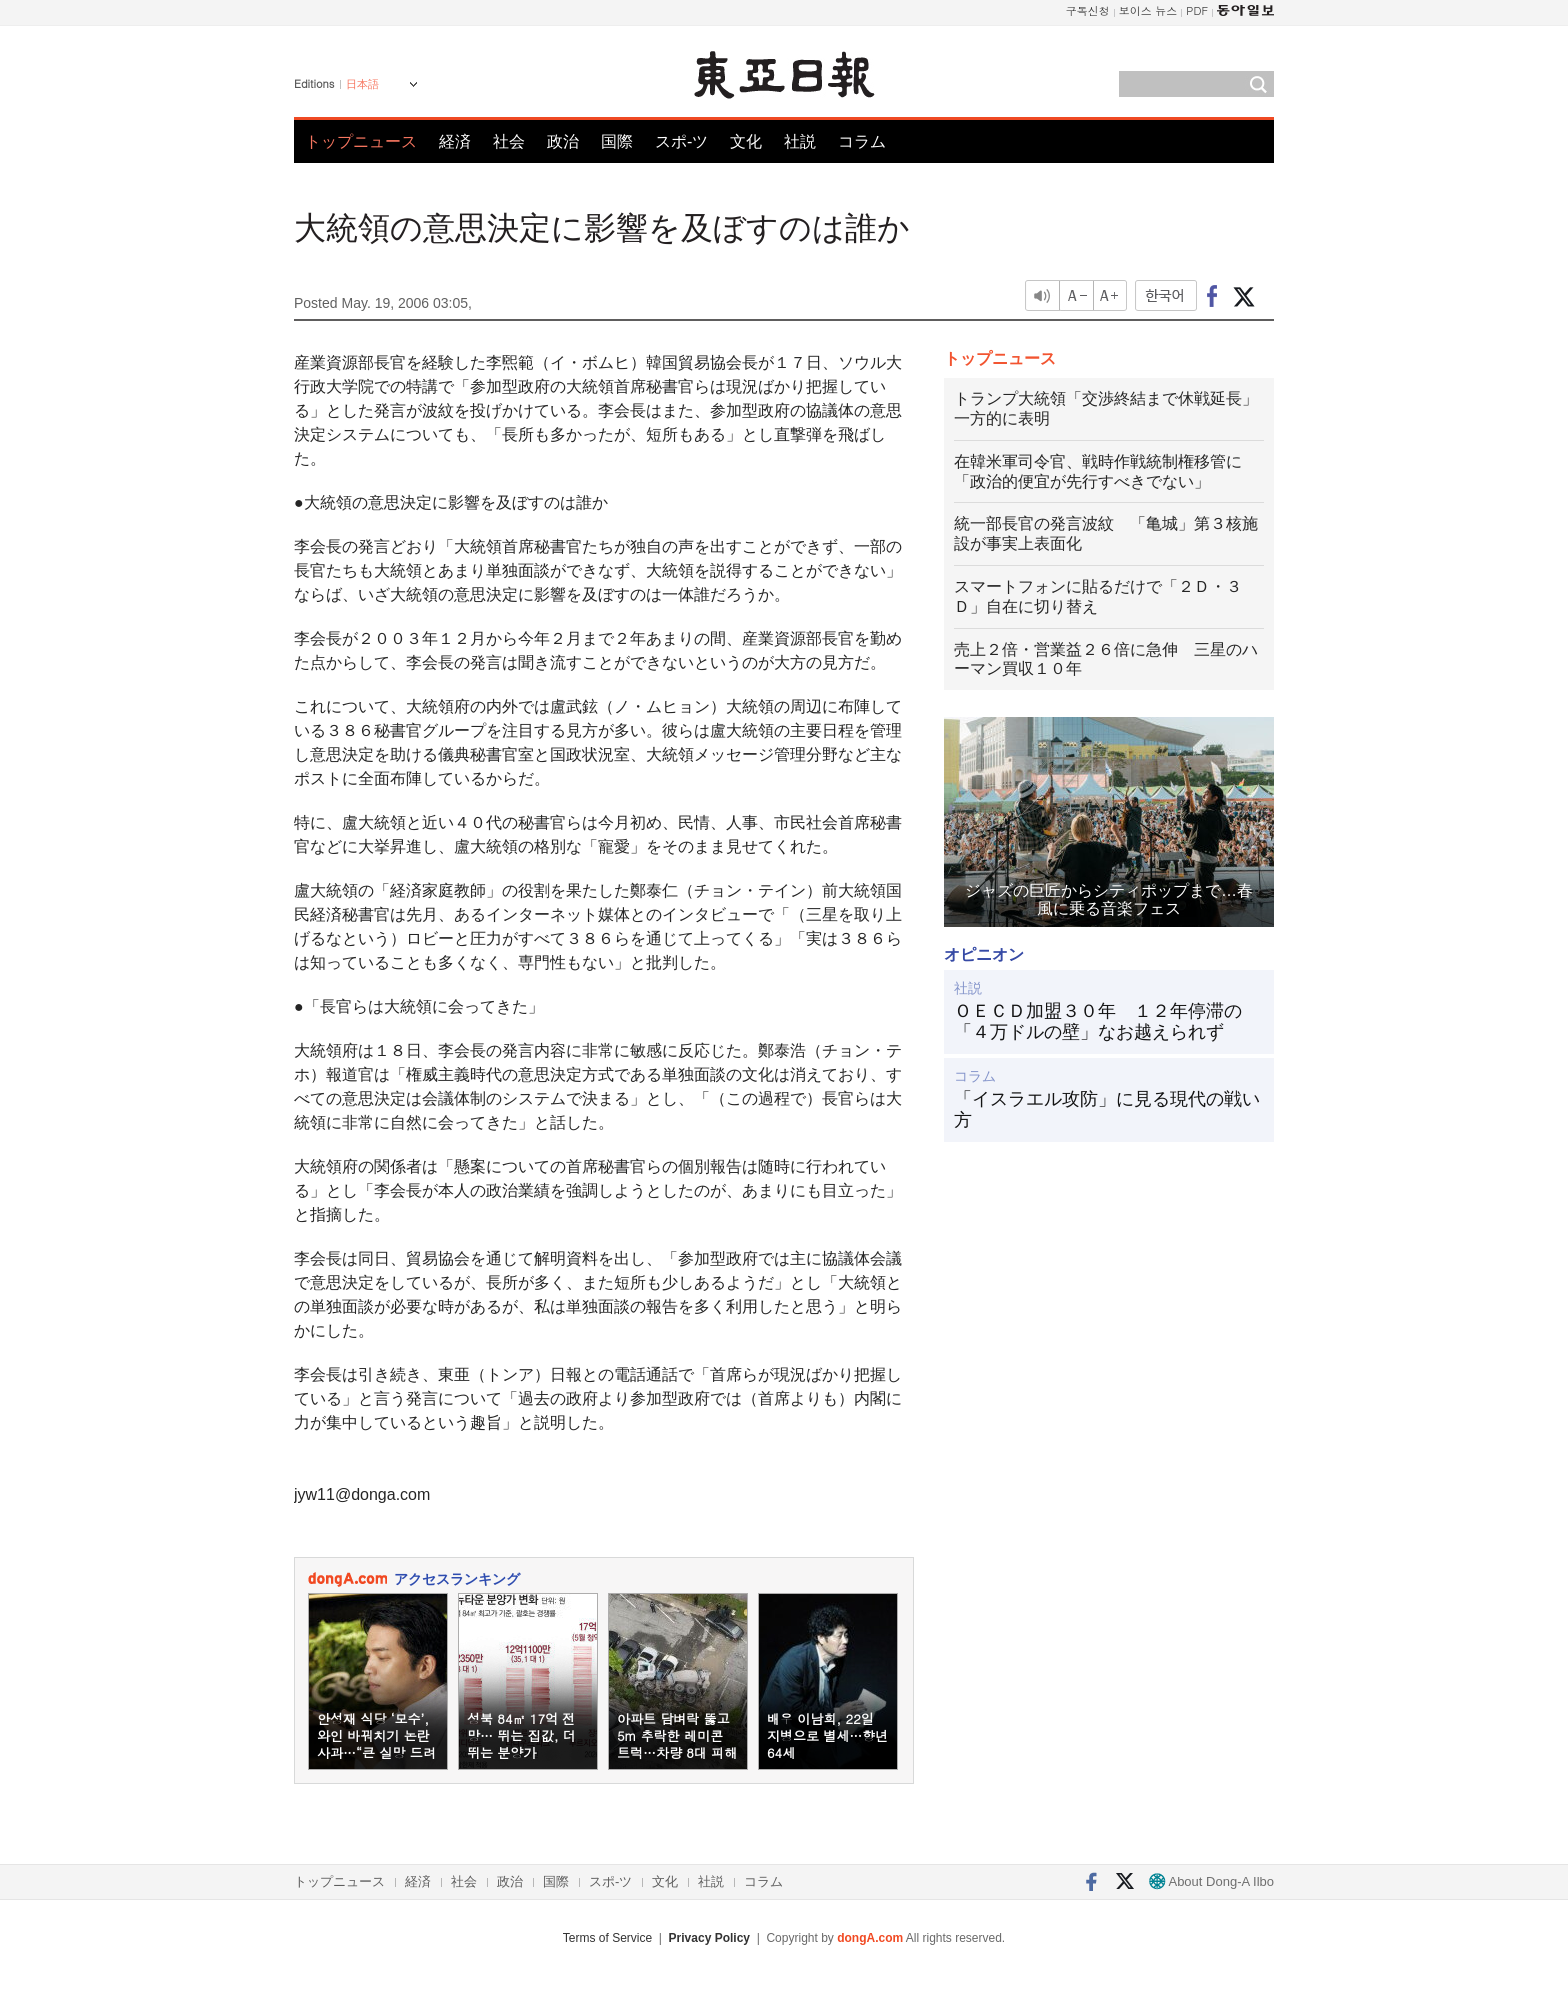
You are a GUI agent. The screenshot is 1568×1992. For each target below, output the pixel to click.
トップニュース (361, 141)
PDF (1197, 10)
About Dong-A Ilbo (1211, 1881)
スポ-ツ (681, 141)
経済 (455, 141)
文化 (746, 141)
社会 (509, 141)
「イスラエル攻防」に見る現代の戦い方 (1107, 1110)
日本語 (362, 84)
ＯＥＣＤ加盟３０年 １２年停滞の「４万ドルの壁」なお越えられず (1098, 1022)
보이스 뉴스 (1148, 10)
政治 (563, 141)
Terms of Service (607, 1938)
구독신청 (1088, 10)
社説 (800, 141)
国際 (617, 141)
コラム (862, 141)
